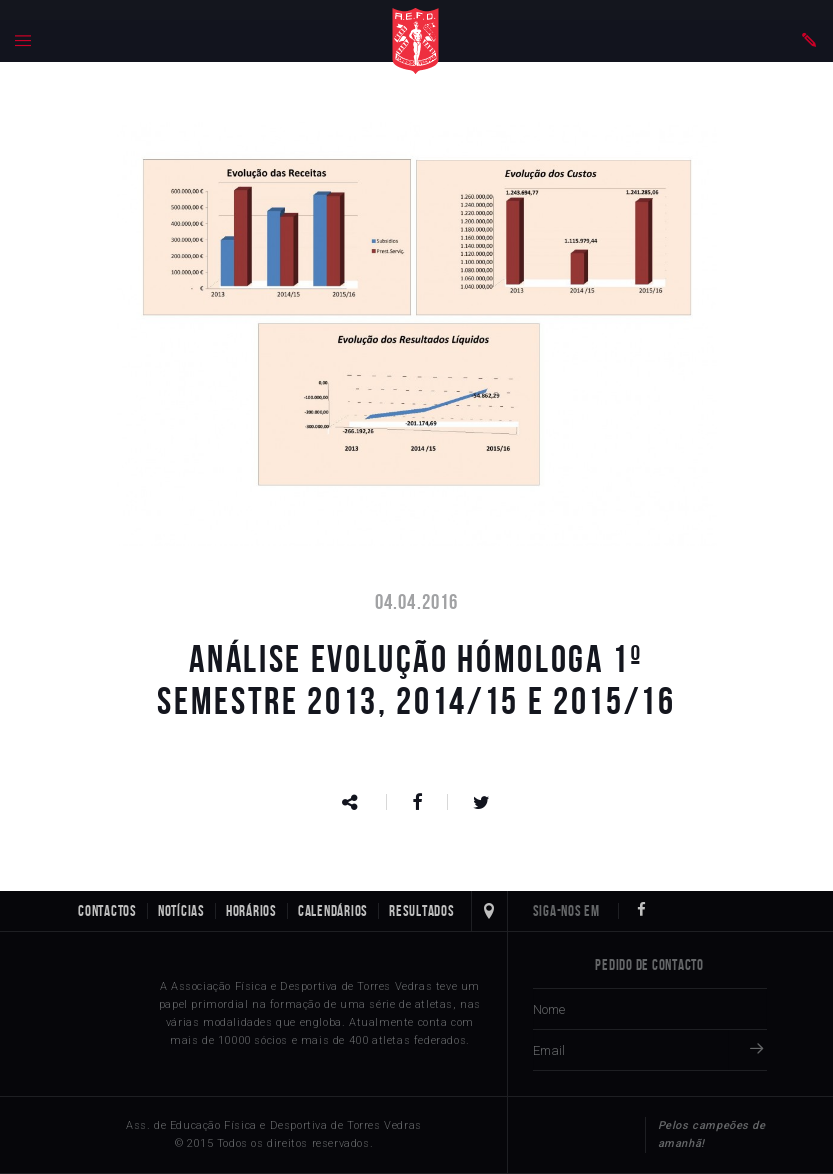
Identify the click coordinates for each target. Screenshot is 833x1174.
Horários (251, 911)
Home (415, 41)
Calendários (333, 911)
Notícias (181, 911)
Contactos (107, 911)
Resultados (422, 911)
